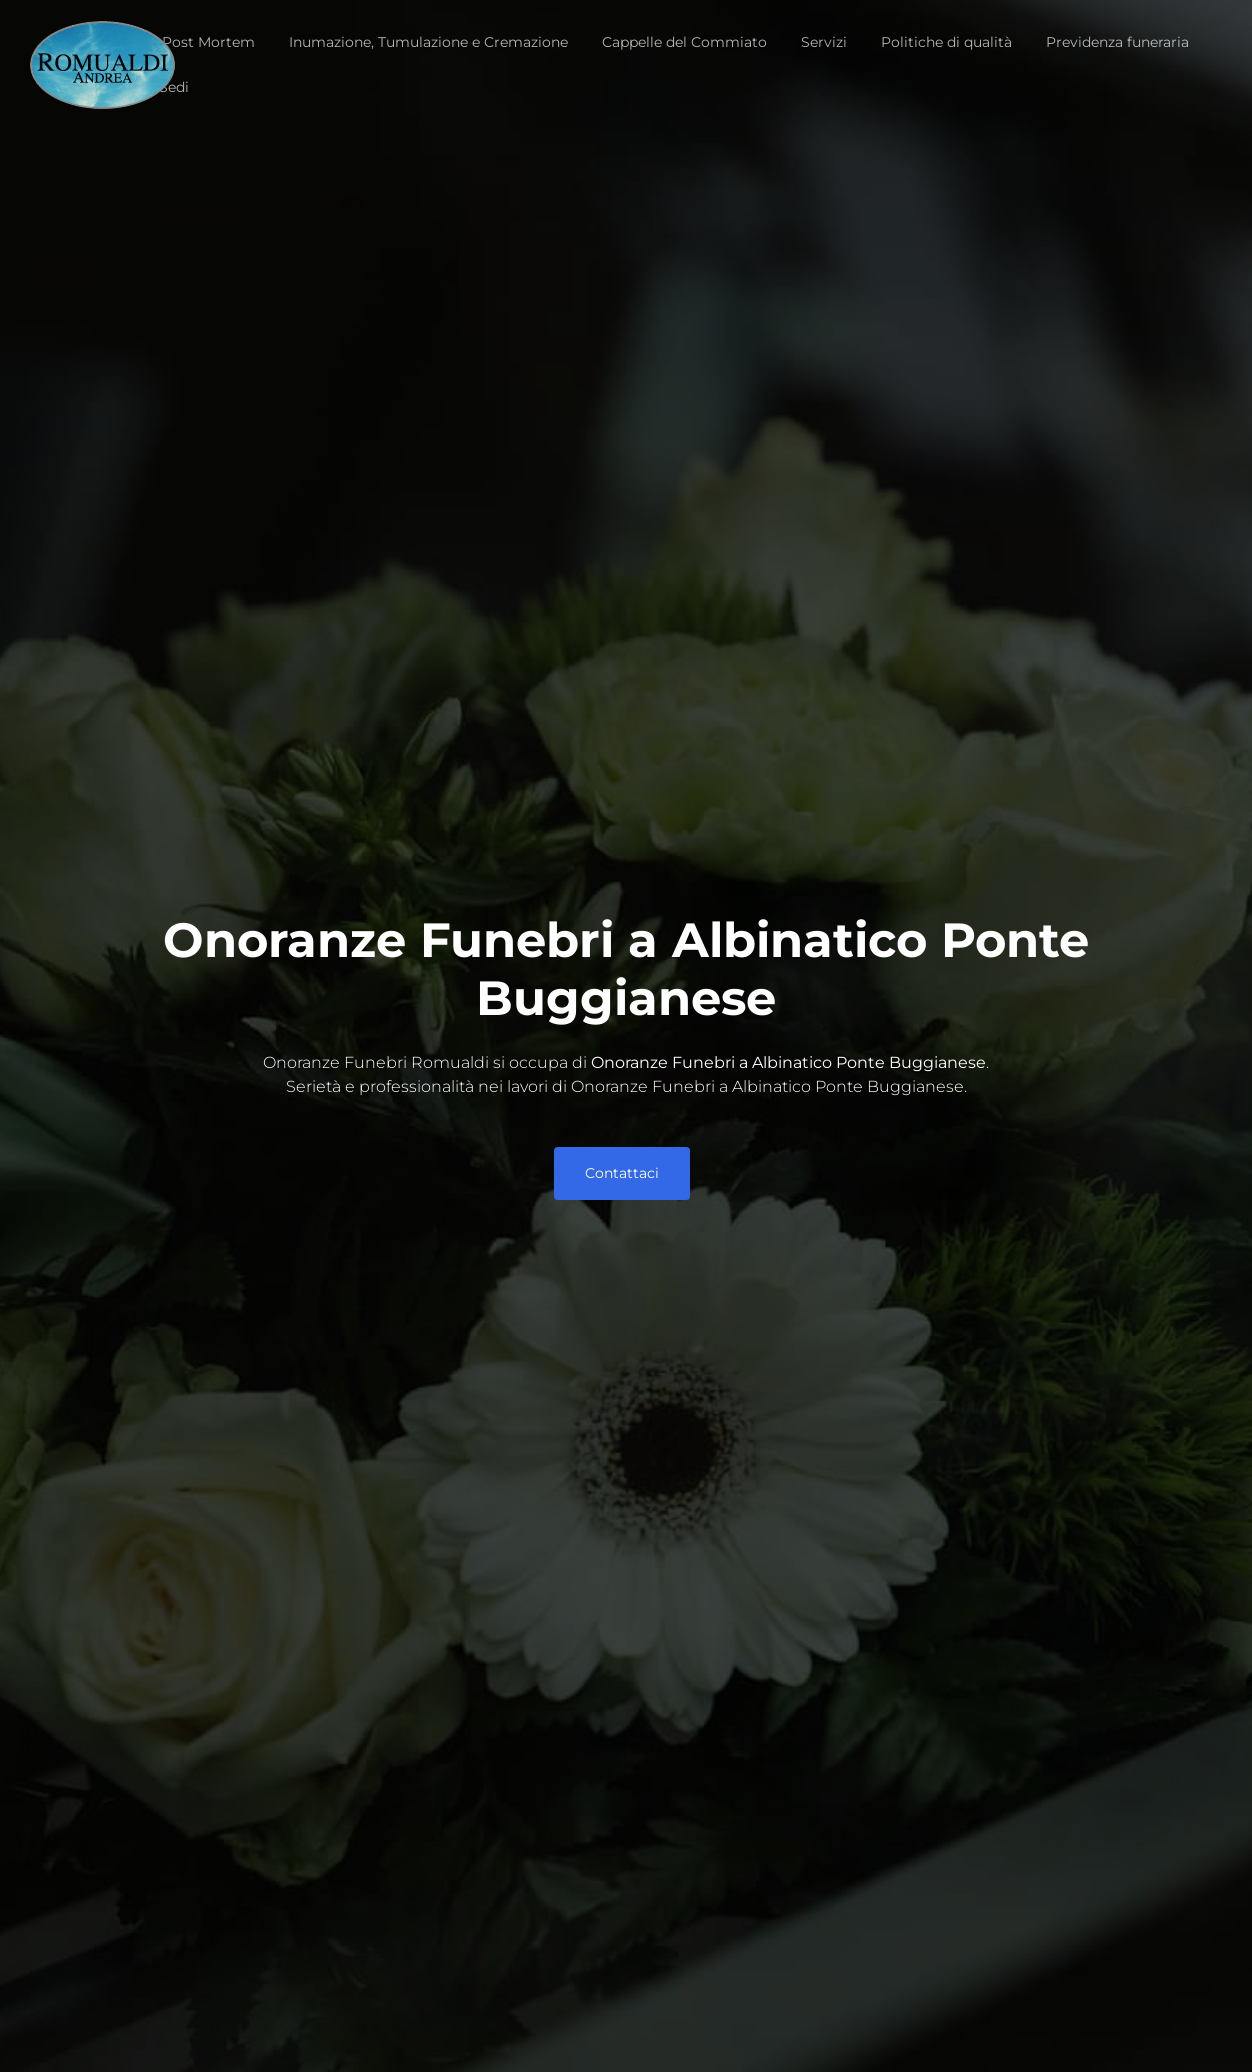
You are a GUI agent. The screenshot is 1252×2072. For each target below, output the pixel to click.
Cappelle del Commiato (684, 42)
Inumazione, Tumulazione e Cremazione (428, 42)
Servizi (824, 42)
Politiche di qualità (946, 42)
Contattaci (622, 1173)
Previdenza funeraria (1117, 42)
